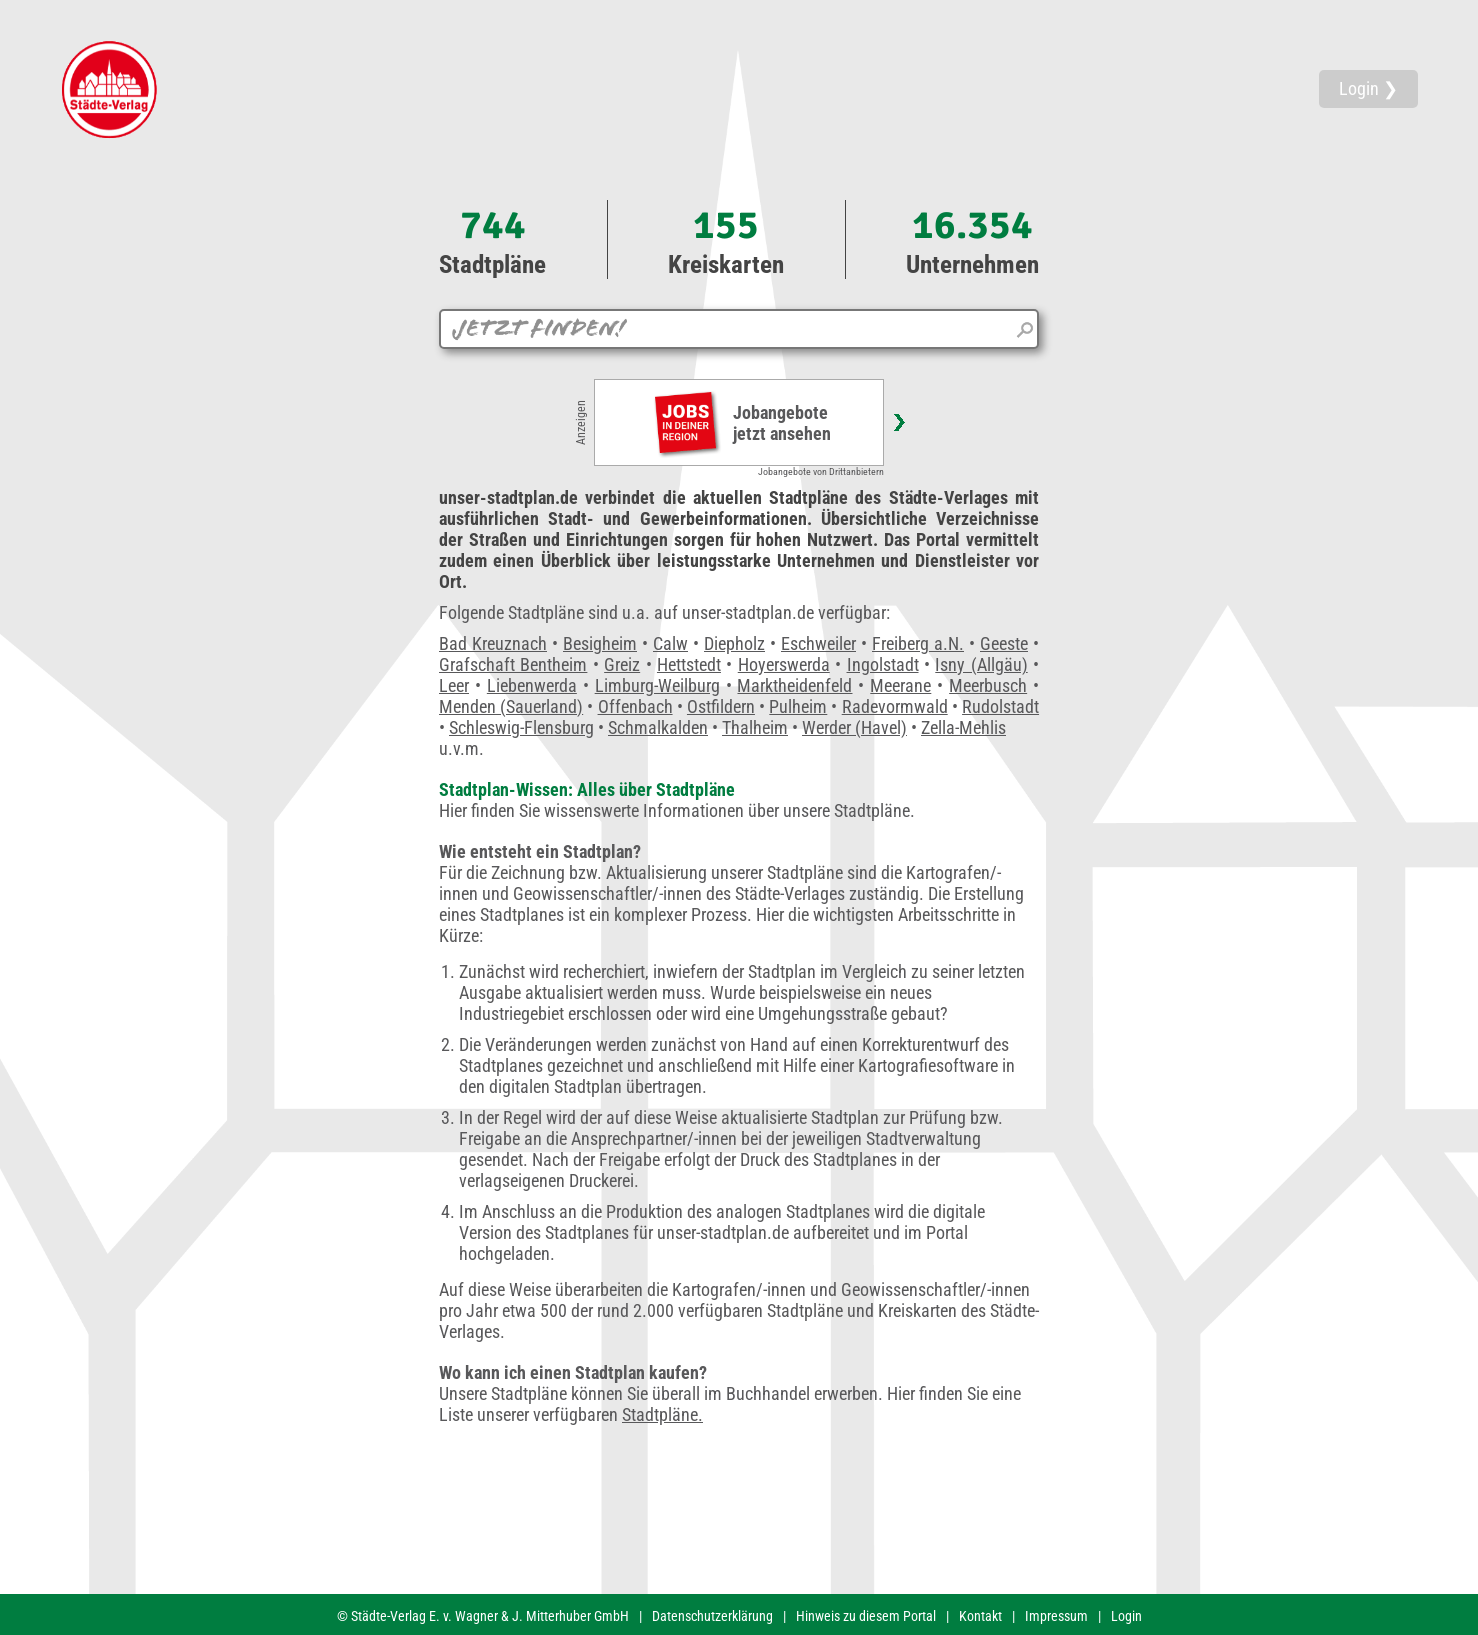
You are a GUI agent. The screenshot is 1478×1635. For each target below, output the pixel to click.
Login (1126, 1616)
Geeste (1004, 643)
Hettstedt (689, 664)
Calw (670, 643)
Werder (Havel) (854, 727)
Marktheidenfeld (794, 685)
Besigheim (600, 643)
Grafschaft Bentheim (513, 664)
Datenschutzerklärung (712, 1616)
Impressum (1056, 1616)
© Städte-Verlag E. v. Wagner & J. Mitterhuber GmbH (483, 1616)
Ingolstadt (883, 664)
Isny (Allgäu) (981, 664)
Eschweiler (818, 643)
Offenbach (635, 706)
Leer (454, 685)
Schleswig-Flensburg (521, 727)
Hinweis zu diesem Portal (866, 1616)
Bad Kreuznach (493, 643)
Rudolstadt (1000, 706)
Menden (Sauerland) (511, 706)
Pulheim (798, 706)
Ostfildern (721, 706)
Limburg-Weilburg (657, 685)
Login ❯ (1368, 88)
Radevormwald (895, 706)
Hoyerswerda (784, 664)
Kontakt (980, 1616)
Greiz (622, 664)
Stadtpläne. (662, 1414)
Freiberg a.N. (918, 643)
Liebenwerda (532, 685)
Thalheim (755, 727)
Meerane (900, 685)
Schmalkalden (658, 727)
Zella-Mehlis (963, 727)
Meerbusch (988, 685)
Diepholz (734, 643)
